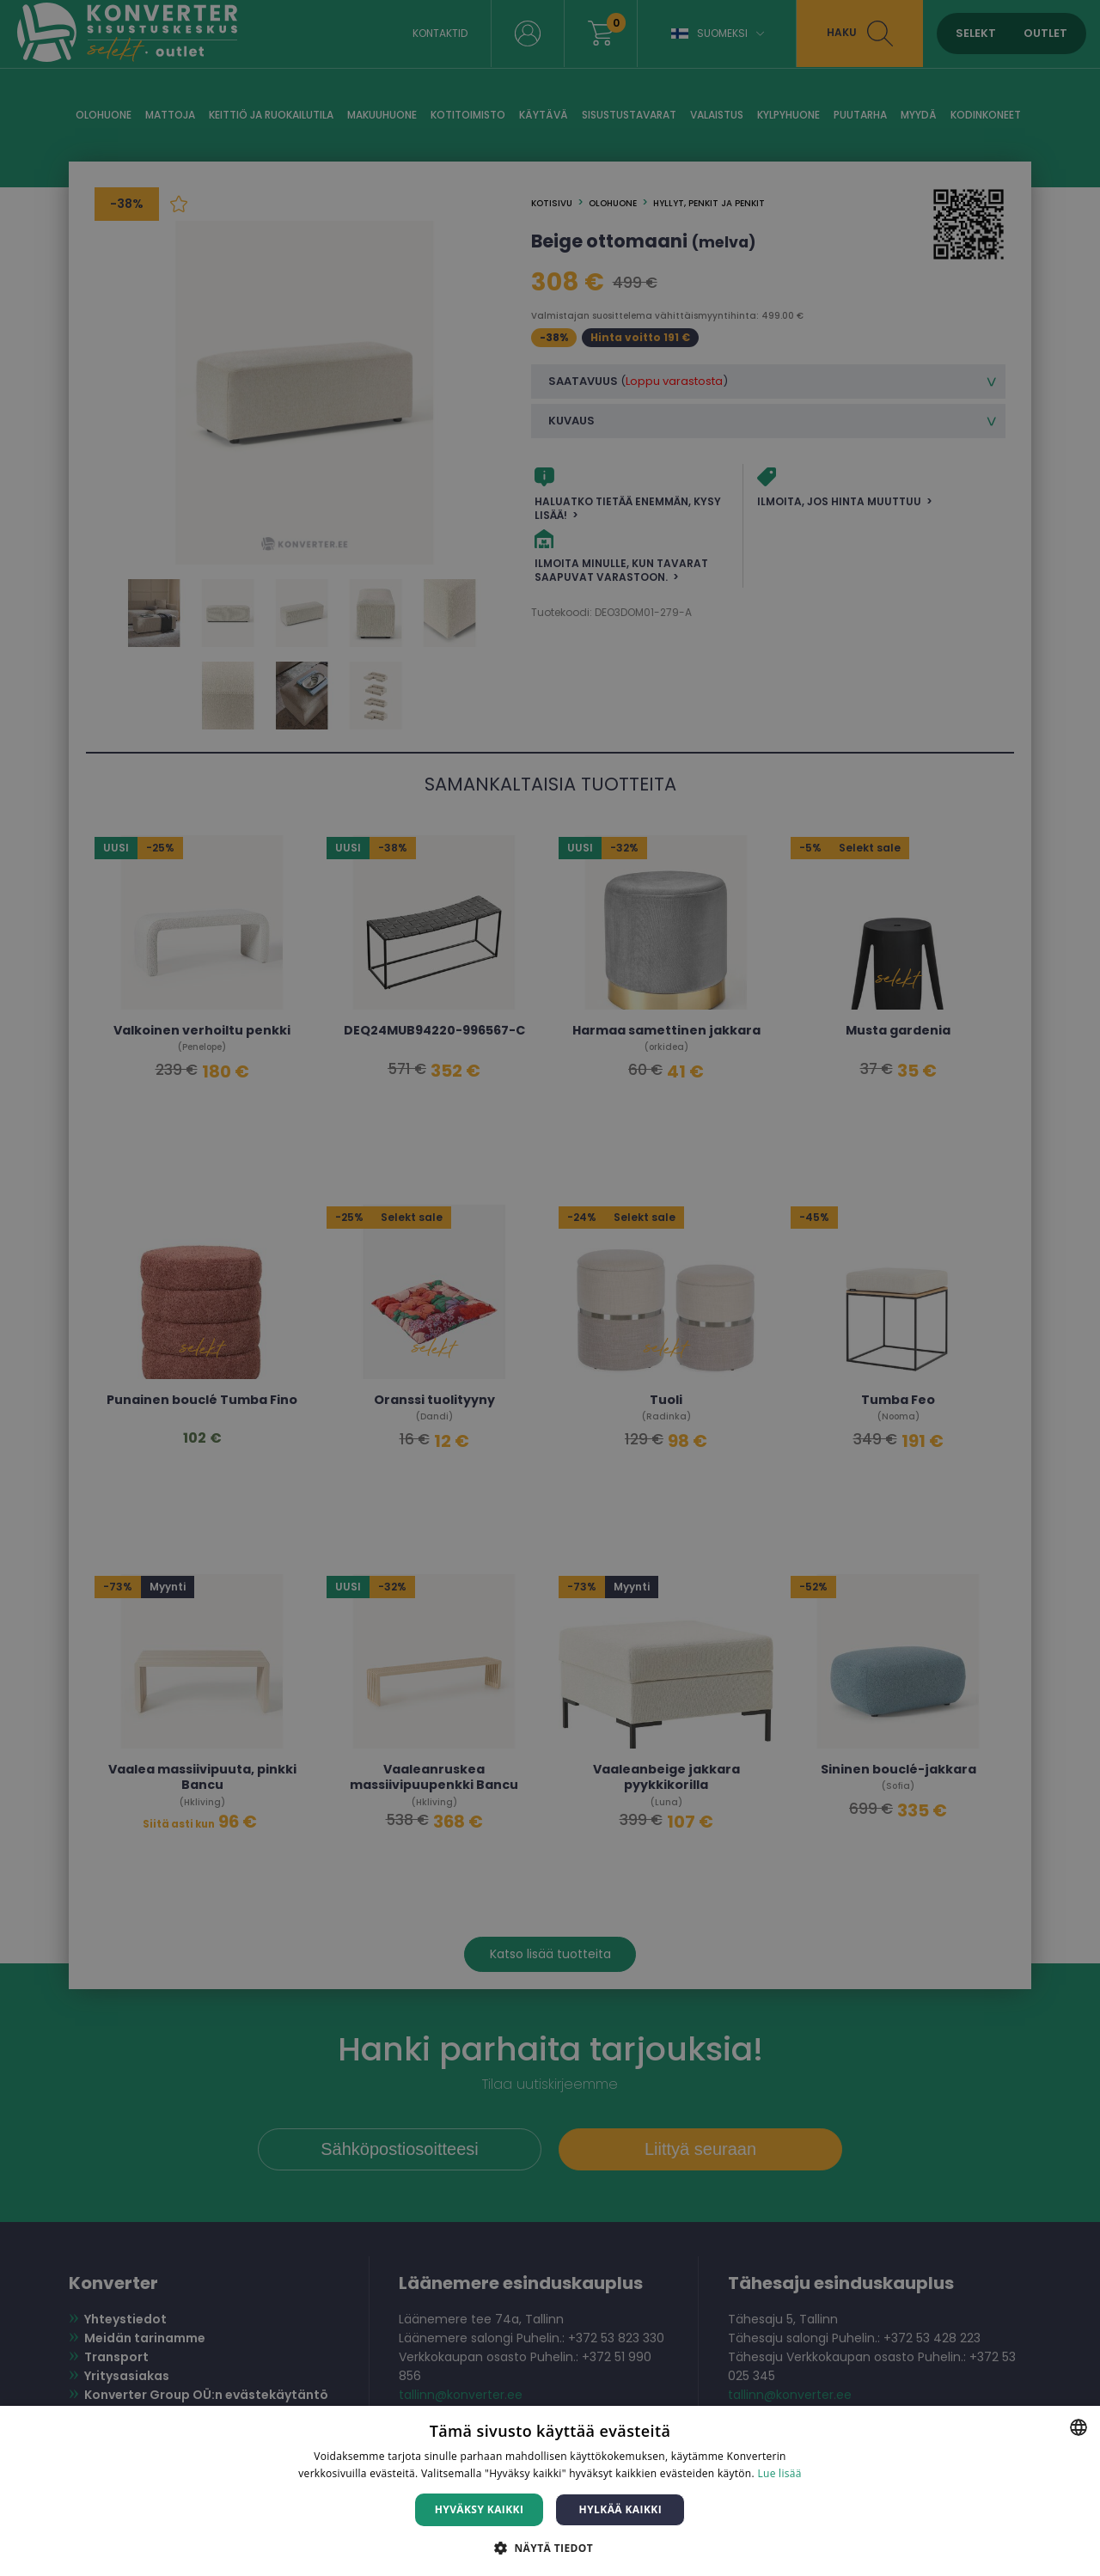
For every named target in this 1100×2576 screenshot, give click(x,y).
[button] (550, 2547)
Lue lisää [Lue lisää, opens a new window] (779, 2473)
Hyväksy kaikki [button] (479, 2509)
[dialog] (550, 1288)
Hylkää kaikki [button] (620, 2509)
